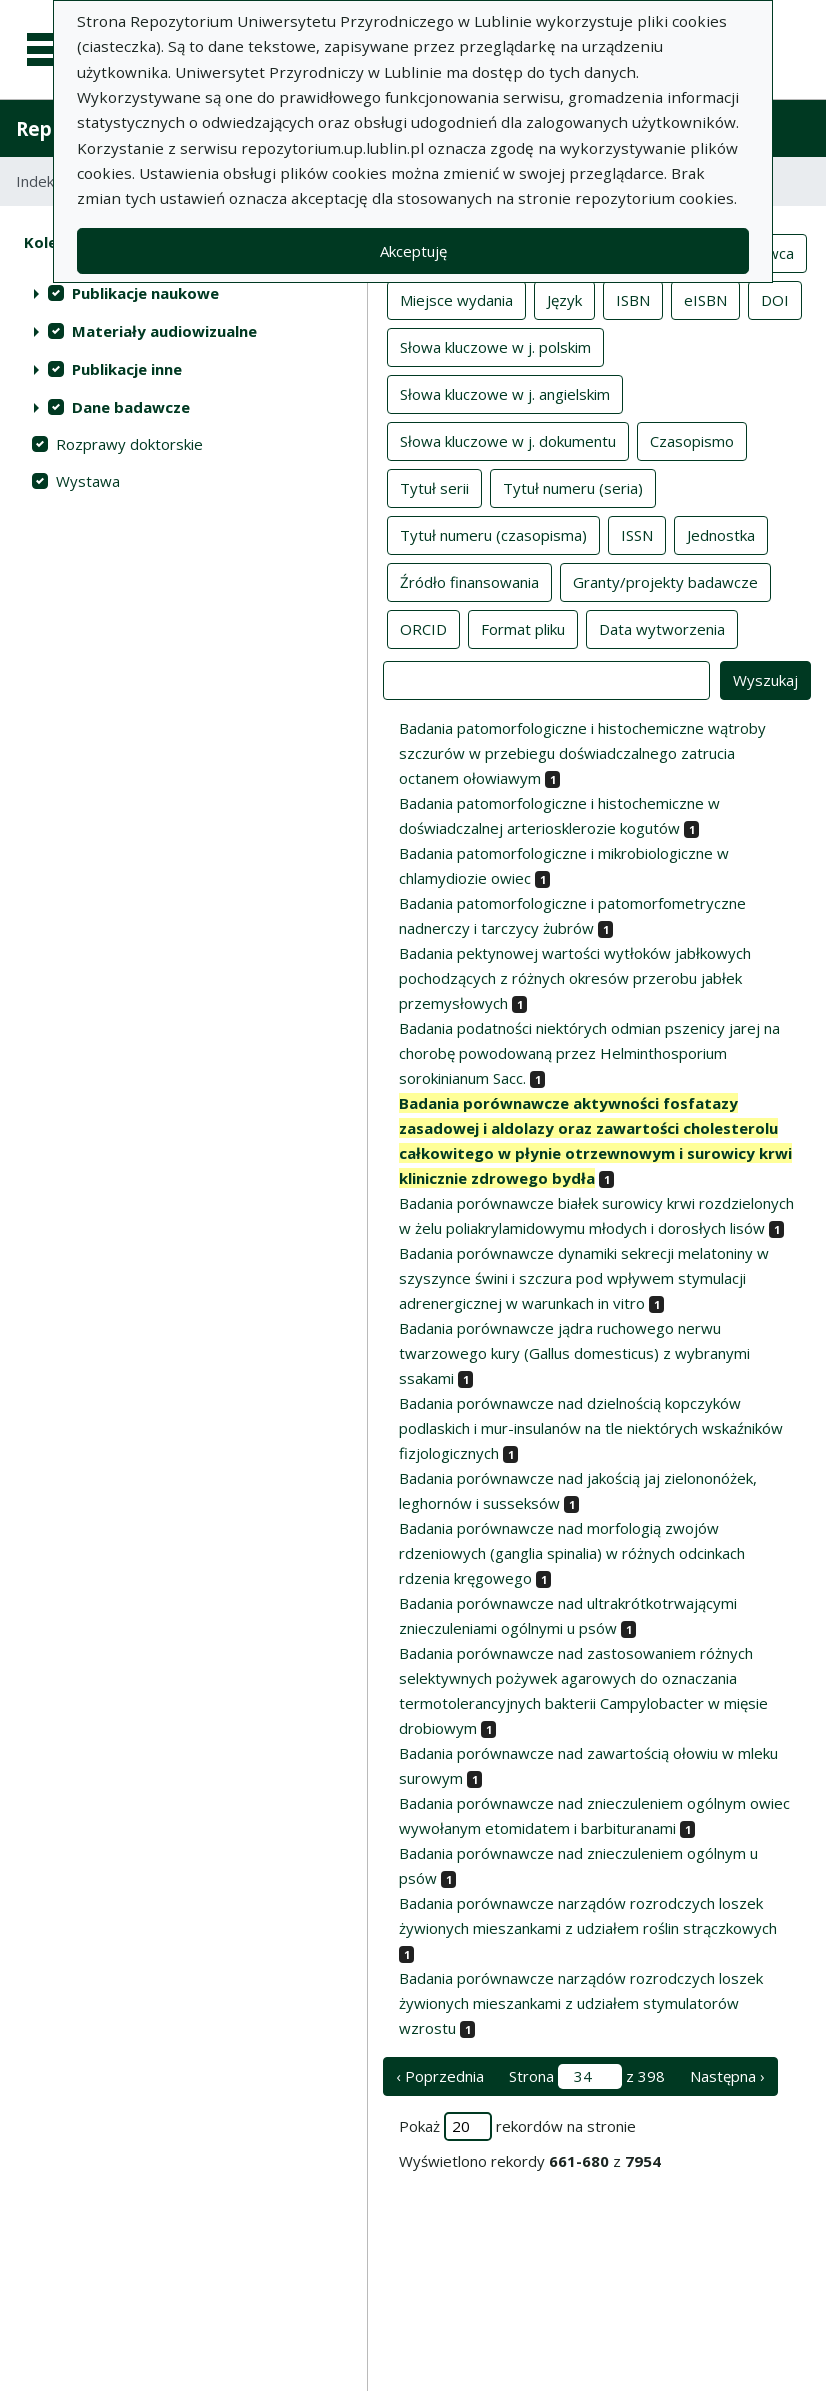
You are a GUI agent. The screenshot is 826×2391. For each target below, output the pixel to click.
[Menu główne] (52, 50)
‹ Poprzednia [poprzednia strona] (440, 2076)
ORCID (423, 628)
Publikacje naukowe (145, 293)
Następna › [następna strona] (727, 2076)
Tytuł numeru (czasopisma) (493, 534)
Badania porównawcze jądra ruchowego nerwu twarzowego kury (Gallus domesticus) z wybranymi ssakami (574, 1353)
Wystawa (88, 481)
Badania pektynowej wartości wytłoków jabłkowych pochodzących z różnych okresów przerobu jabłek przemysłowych (575, 978)
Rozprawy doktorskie (129, 444)
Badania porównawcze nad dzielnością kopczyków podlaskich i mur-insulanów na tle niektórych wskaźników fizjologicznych (591, 1428)
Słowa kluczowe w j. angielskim (505, 393)
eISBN (705, 299)
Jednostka (721, 534)
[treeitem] (183, 293)
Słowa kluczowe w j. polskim (495, 346)
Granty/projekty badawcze (665, 581)
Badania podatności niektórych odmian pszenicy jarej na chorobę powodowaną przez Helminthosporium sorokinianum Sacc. (589, 1053)
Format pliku (523, 628)
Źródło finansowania (469, 581)
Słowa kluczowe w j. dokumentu (508, 440)
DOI (775, 299)
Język (564, 299)
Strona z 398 (587, 2076)
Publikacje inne (127, 369)
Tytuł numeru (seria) (573, 487)
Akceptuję (413, 251)
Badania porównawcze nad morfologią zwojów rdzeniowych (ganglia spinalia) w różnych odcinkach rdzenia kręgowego (572, 1553)
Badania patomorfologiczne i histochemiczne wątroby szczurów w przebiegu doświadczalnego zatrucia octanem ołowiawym (582, 753)
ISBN (633, 299)
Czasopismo (692, 440)
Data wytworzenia (662, 628)
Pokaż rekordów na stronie (517, 2126)
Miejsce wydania (456, 299)
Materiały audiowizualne (164, 331)
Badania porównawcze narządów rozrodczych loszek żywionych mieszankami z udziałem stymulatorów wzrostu (581, 2003)
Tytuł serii (434, 487)
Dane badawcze (131, 407)
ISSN (637, 534)
